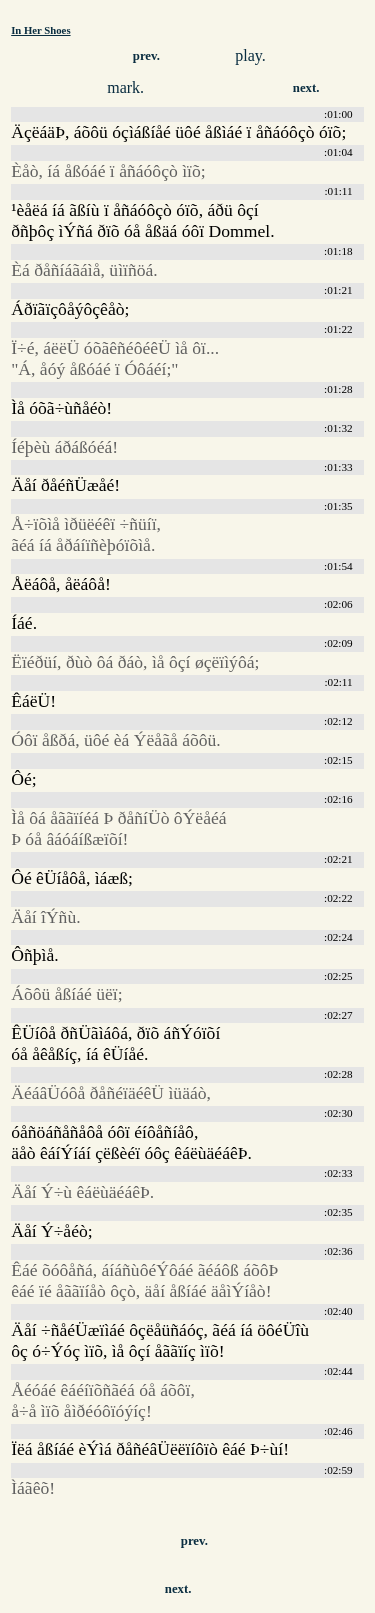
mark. (125, 87)
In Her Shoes (40, 30)
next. (306, 88)
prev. (146, 56)
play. (250, 55)
